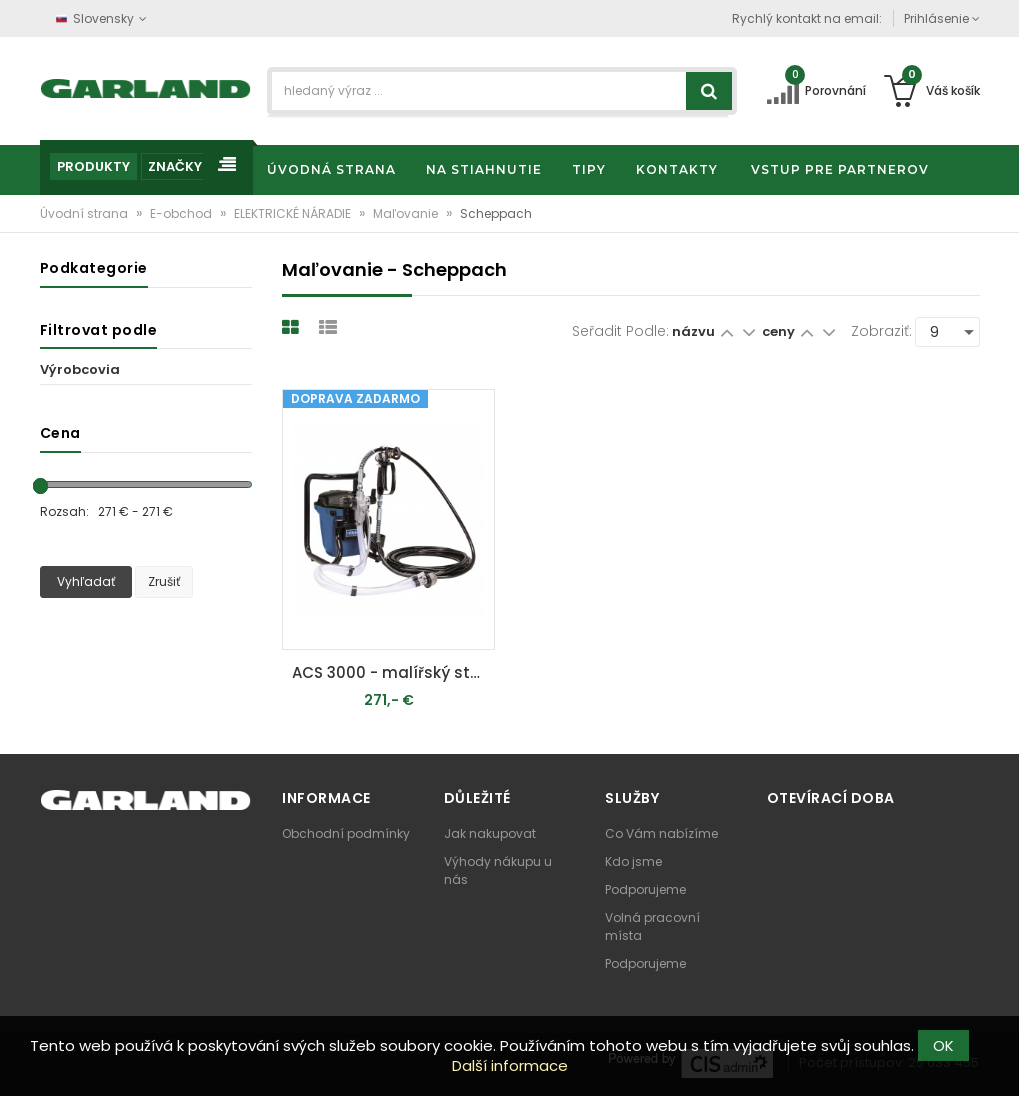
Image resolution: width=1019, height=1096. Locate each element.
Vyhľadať (86, 581)
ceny (780, 331)
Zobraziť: (881, 331)
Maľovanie (407, 213)
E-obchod (182, 213)
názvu (693, 331)
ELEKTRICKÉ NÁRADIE (294, 213)
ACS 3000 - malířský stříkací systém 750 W (393, 672)
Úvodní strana (85, 213)
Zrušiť (164, 581)
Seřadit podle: (620, 331)
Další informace (510, 1065)
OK (943, 1045)
